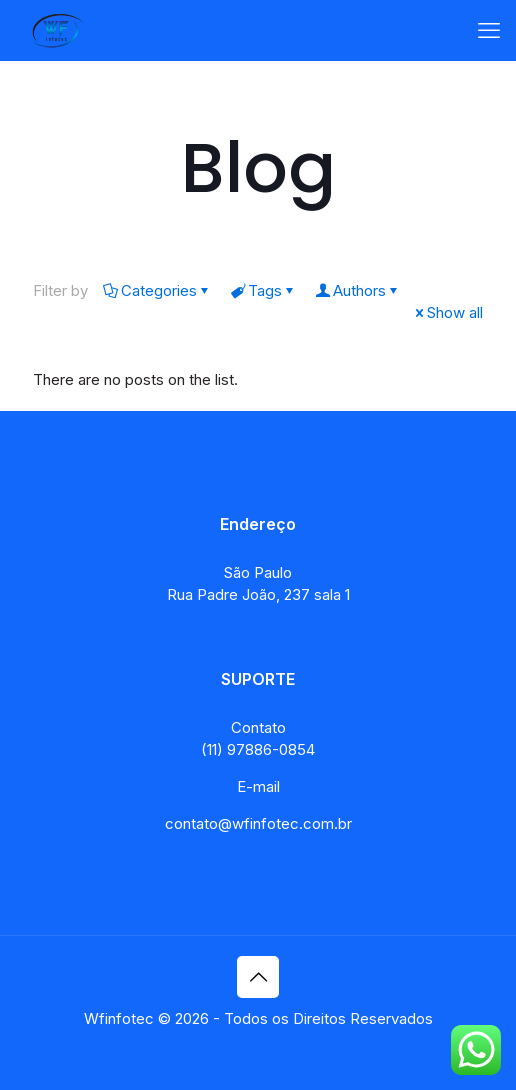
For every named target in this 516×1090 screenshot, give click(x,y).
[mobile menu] (489, 30)
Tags (263, 290)
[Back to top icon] (258, 977)
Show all (447, 312)
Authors (358, 290)
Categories (157, 290)
